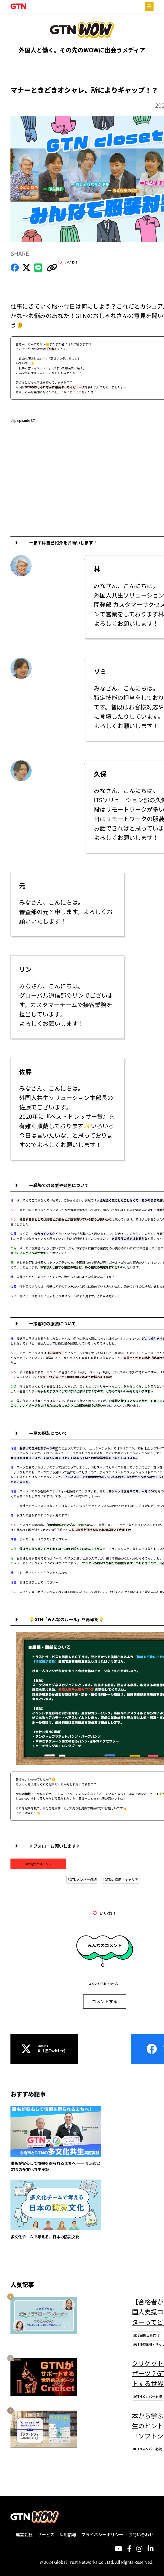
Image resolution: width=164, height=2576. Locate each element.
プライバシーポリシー (102, 2534)
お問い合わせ (141, 2534)
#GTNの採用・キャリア (120, 1879)
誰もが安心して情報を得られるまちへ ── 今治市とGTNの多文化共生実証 (55, 2166)
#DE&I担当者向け (146, 2335)
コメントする (104, 2001)
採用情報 (67, 2534)
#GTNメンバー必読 (82, 1879)
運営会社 (24, 2534)
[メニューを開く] (149, 6)
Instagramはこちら (38, 1864)
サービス (46, 2534)
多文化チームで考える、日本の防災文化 (44, 2236)
